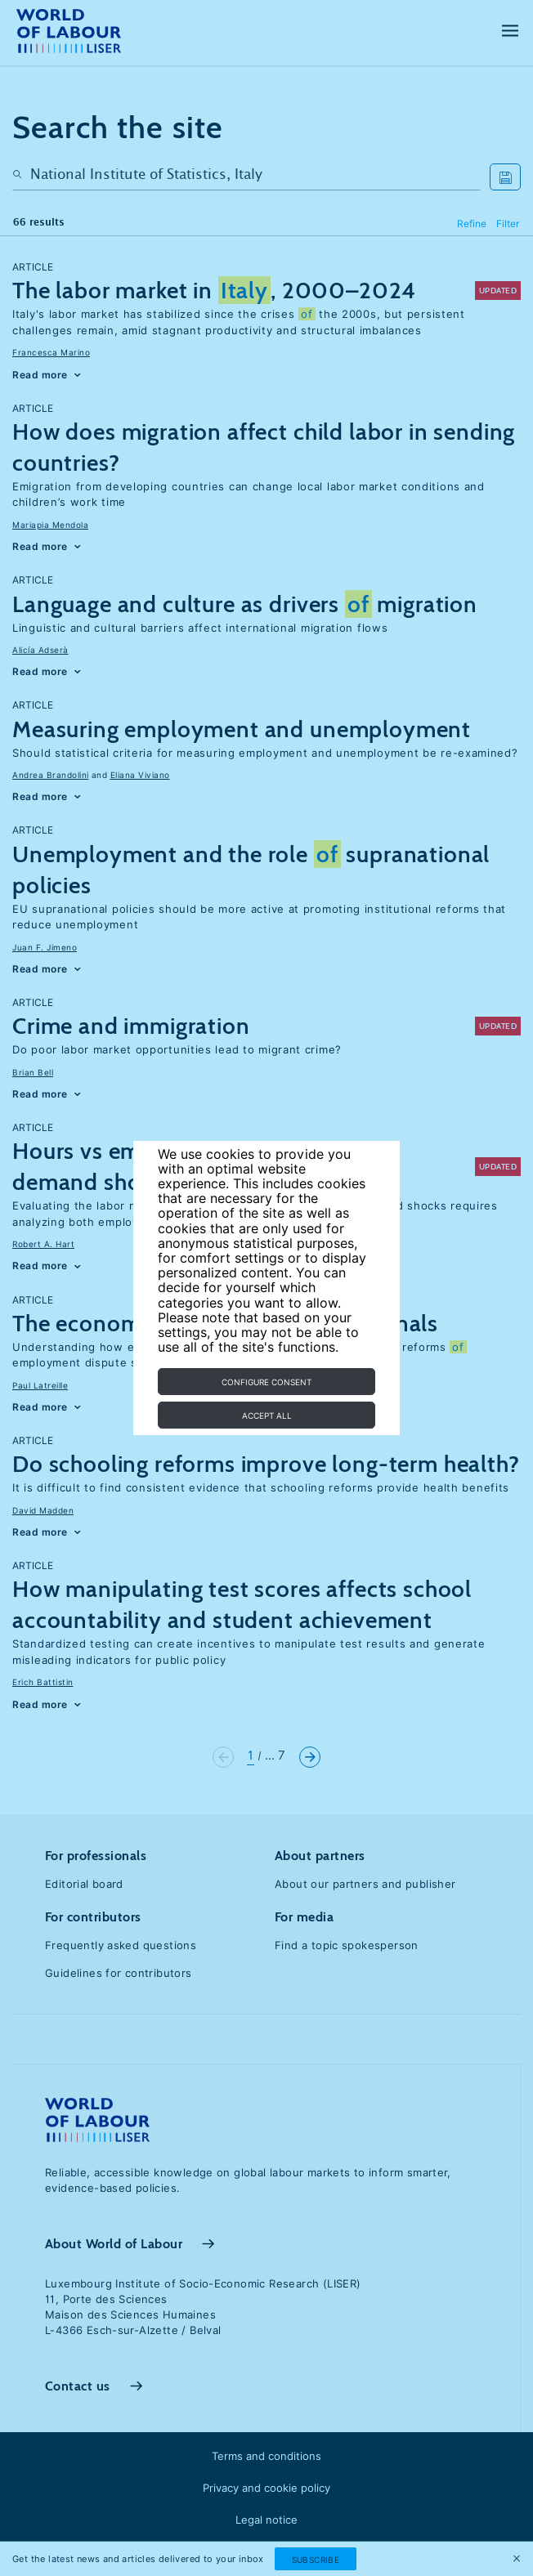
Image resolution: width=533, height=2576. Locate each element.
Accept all (267, 1415)
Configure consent (266, 1382)
